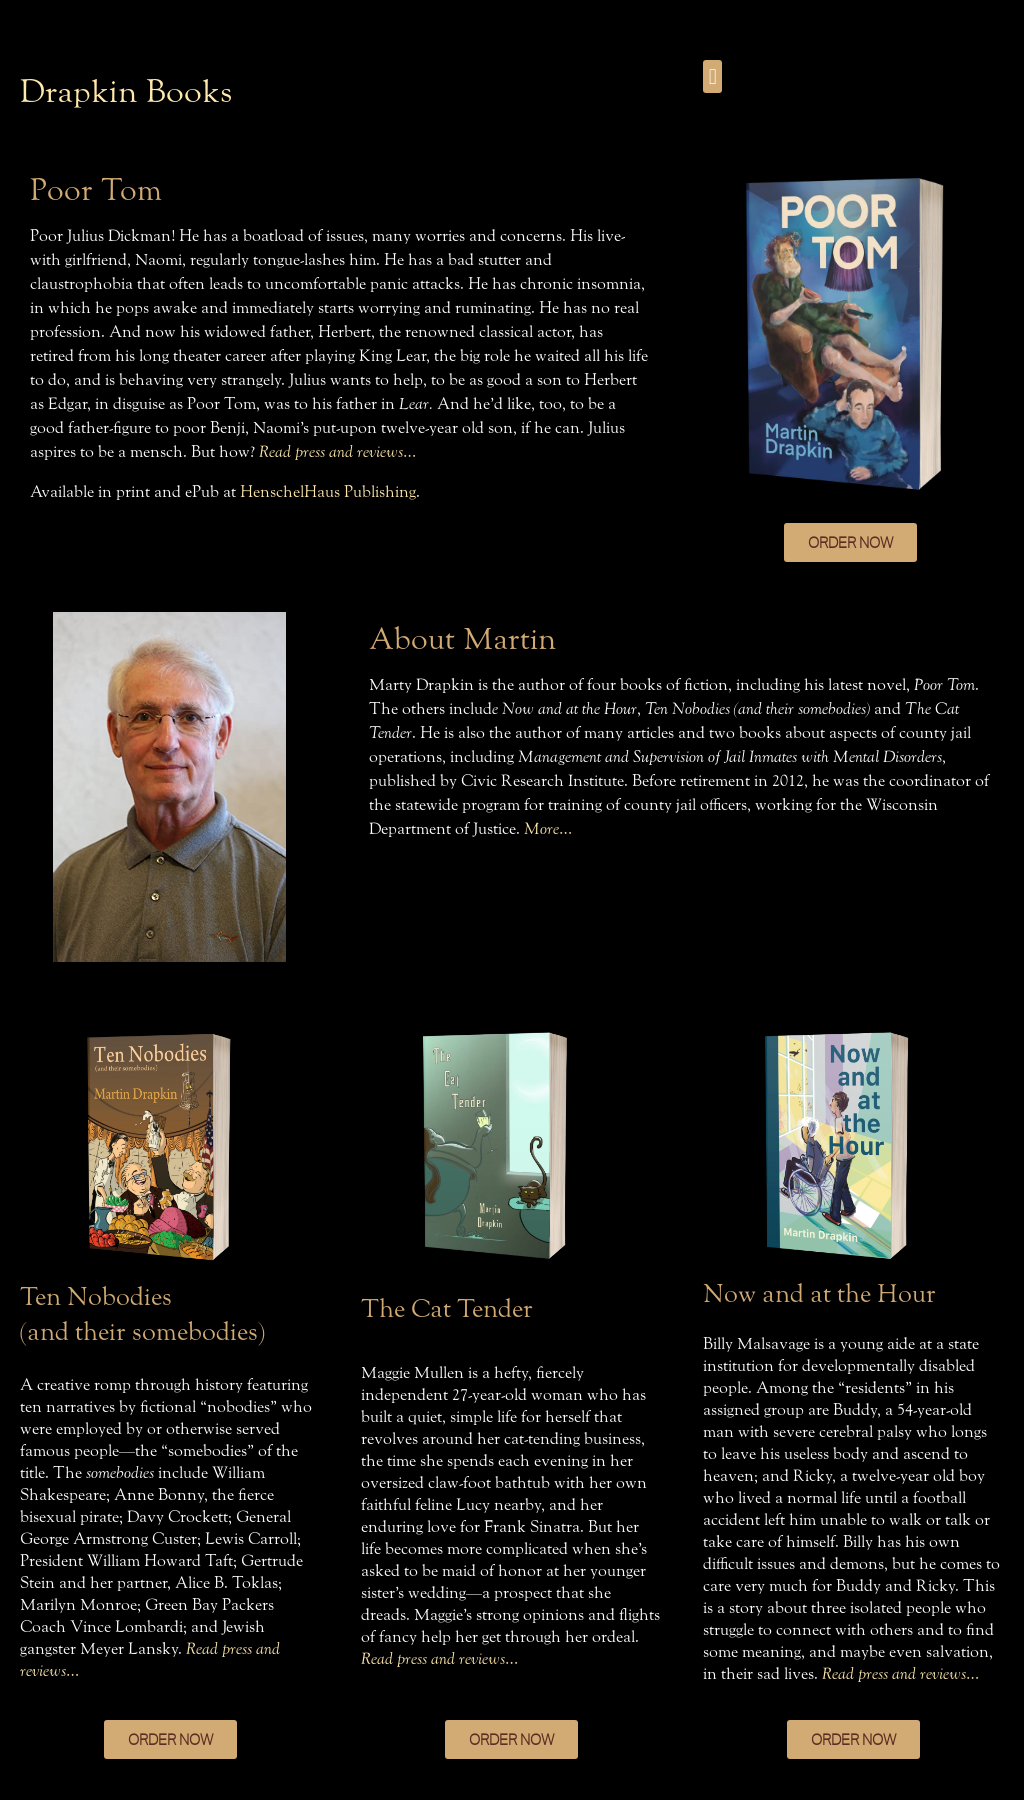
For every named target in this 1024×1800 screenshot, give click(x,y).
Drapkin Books (126, 91)
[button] (712, 76)
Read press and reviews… (337, 451)
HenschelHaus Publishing (328, 491)
